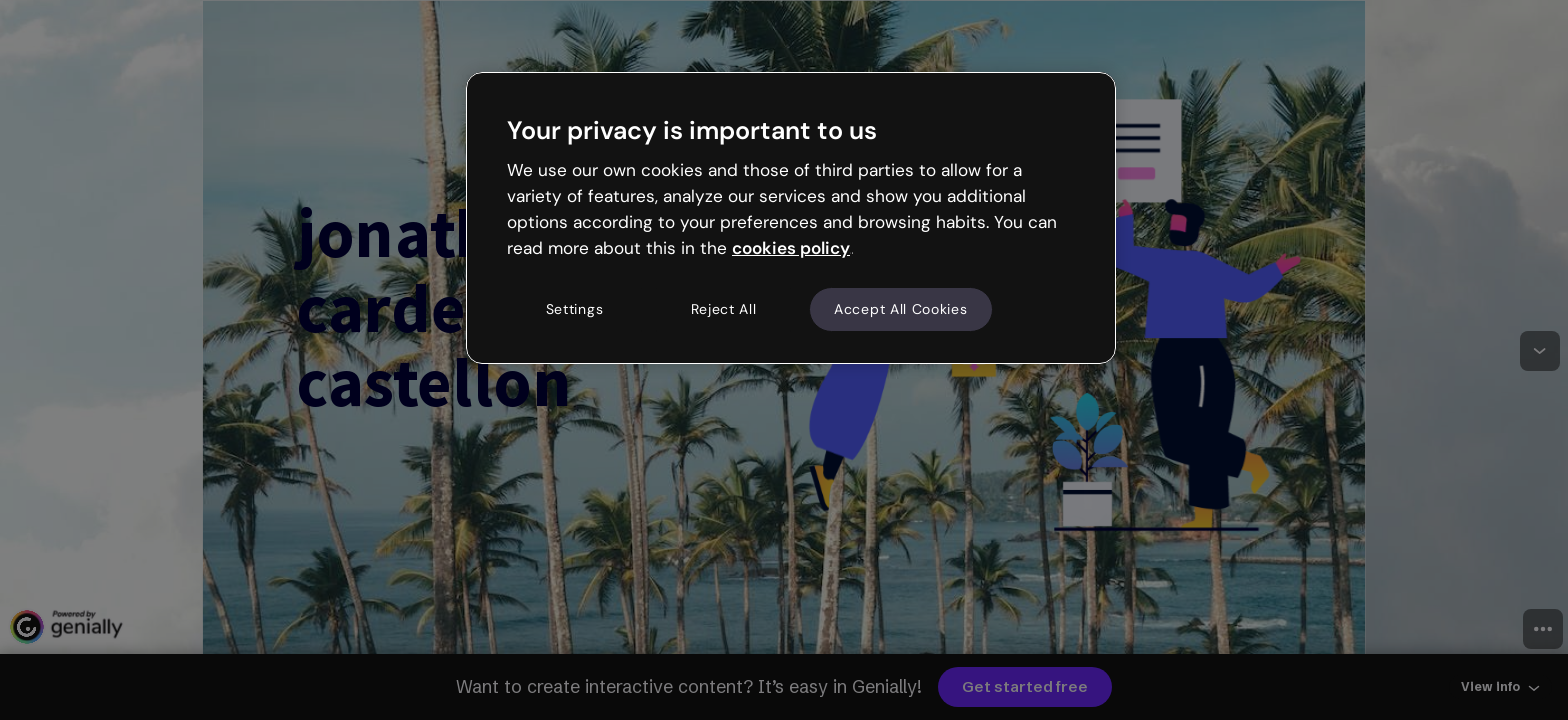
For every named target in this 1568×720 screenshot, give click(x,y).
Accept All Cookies (901, 309)
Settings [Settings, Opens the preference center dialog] (575, 309)
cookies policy (791, 248)
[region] (791, 218)
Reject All (724, 309)
